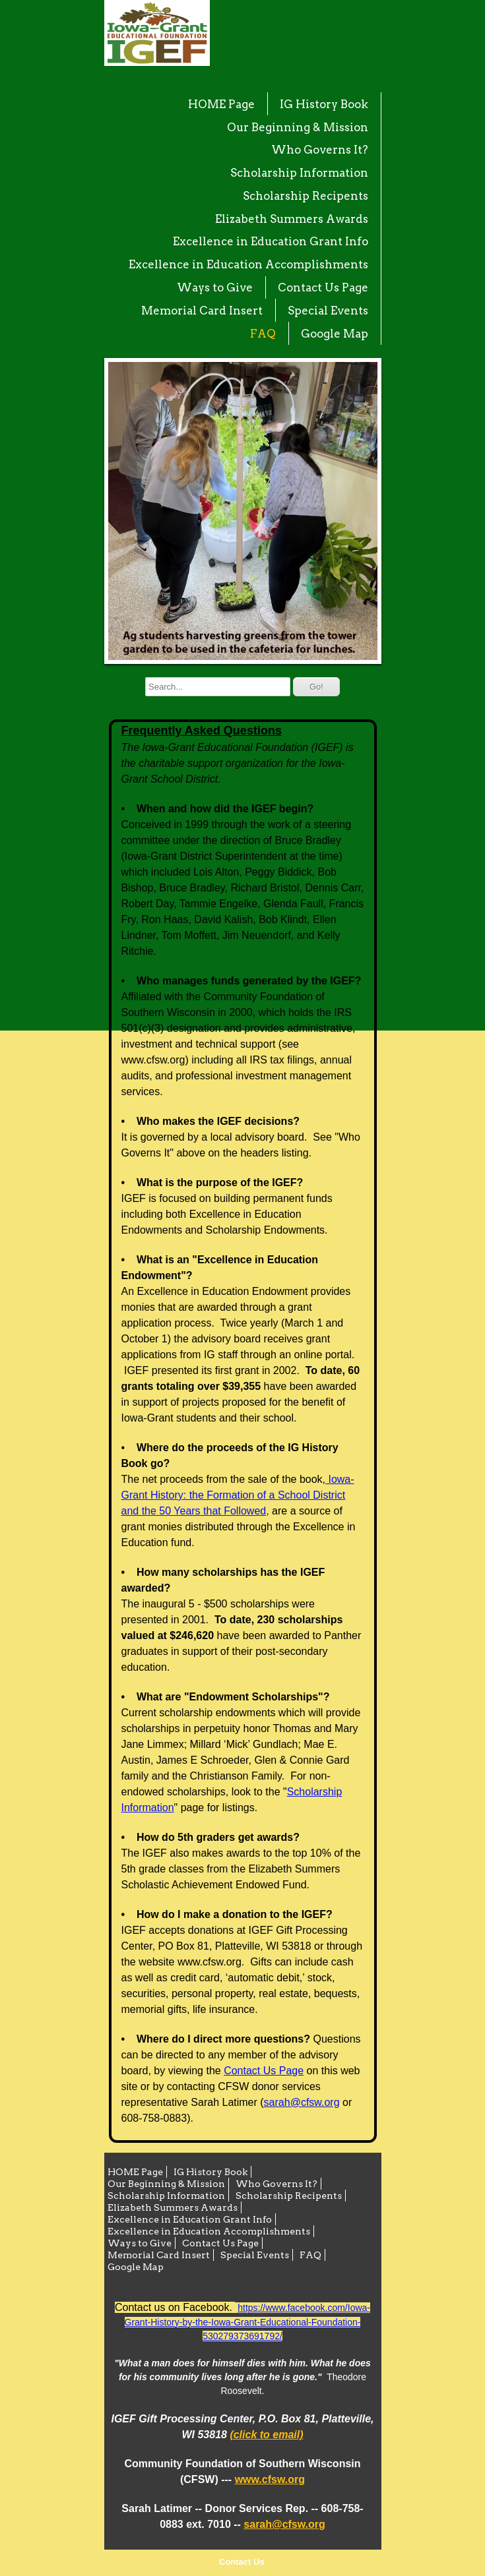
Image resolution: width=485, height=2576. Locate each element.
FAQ (263, 334)
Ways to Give (215, 287)
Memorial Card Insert (202, 310)
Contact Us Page (323, 287)
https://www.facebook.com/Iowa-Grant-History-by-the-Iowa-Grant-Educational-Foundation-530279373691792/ (247, 2321)
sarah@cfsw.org (302, 2102)
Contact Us (242, 2562)
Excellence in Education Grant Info (270, 241)
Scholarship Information (299, 173)
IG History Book (324, 104)
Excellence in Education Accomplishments (248, 264)
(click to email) (266, 2434)
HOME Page (221, 104)
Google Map (334, 334)
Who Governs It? (319, 150)
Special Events (328, 310)
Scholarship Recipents (305, 196)
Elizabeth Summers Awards (291, 219)
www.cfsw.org (270, 2479)
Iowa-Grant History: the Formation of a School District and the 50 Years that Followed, (237, 1495)
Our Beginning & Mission (297, 127)
